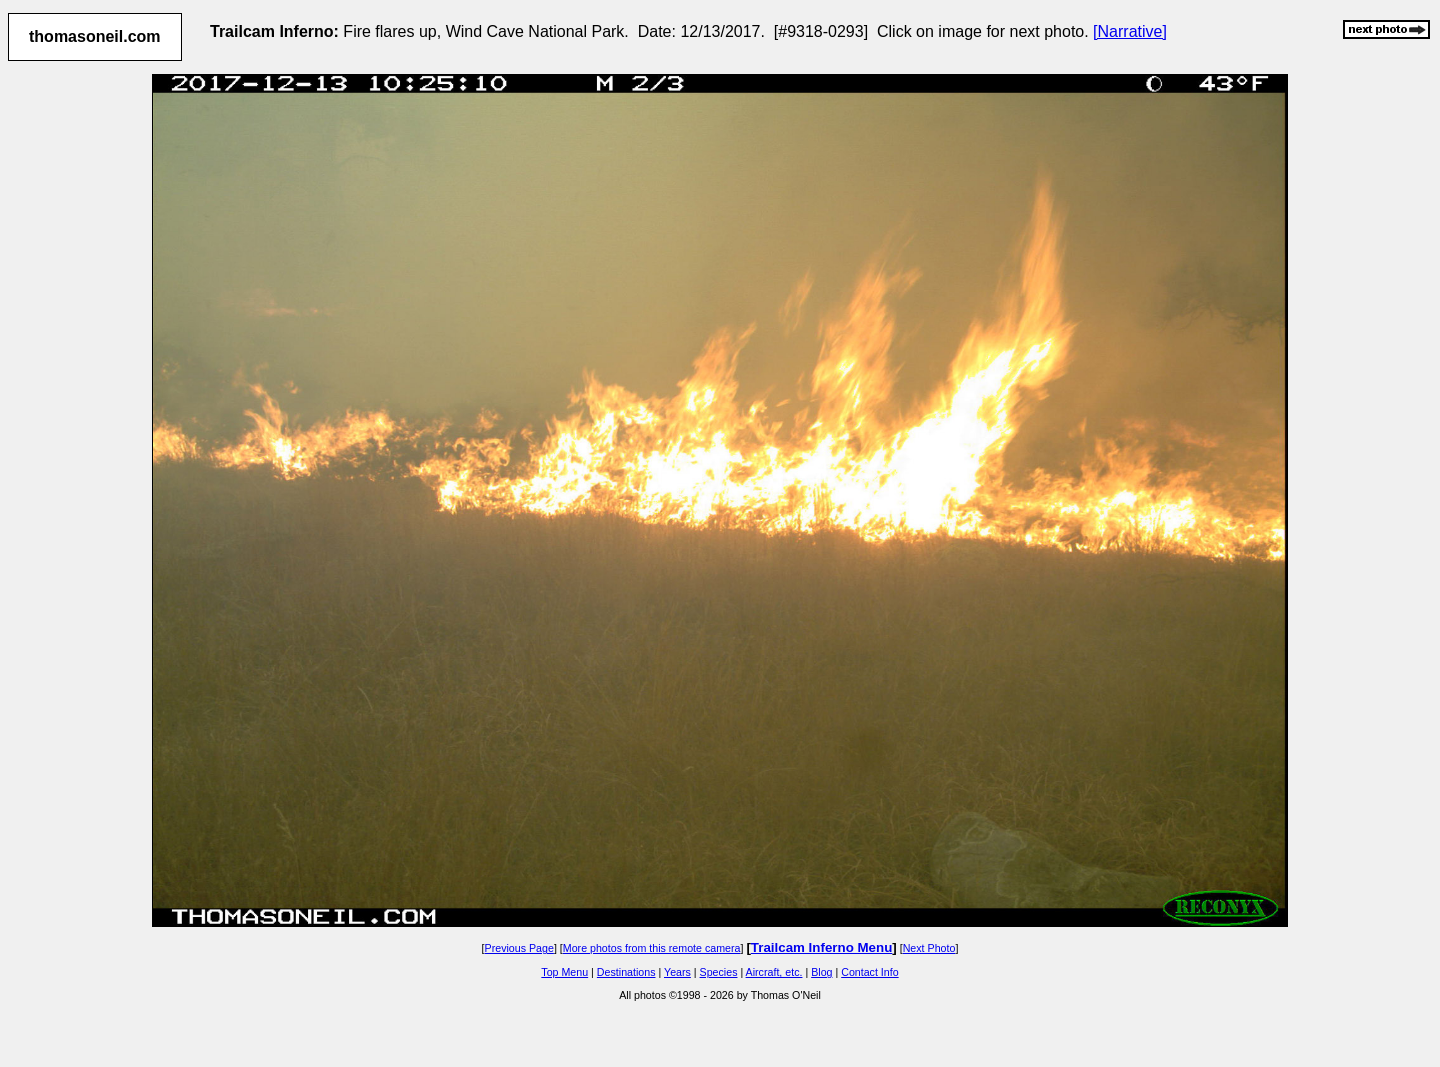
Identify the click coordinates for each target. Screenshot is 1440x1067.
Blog (821, 972)
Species (719, 972)
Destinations (626, 972)
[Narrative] (1130, 31)
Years (677, 972)
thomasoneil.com (95, 36)
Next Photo (929, 948)
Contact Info (869, 972)
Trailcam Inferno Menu (821, 947)
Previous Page (519, 948)
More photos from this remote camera (652, 948)
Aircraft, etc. (774, 972)
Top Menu (564, 972)
